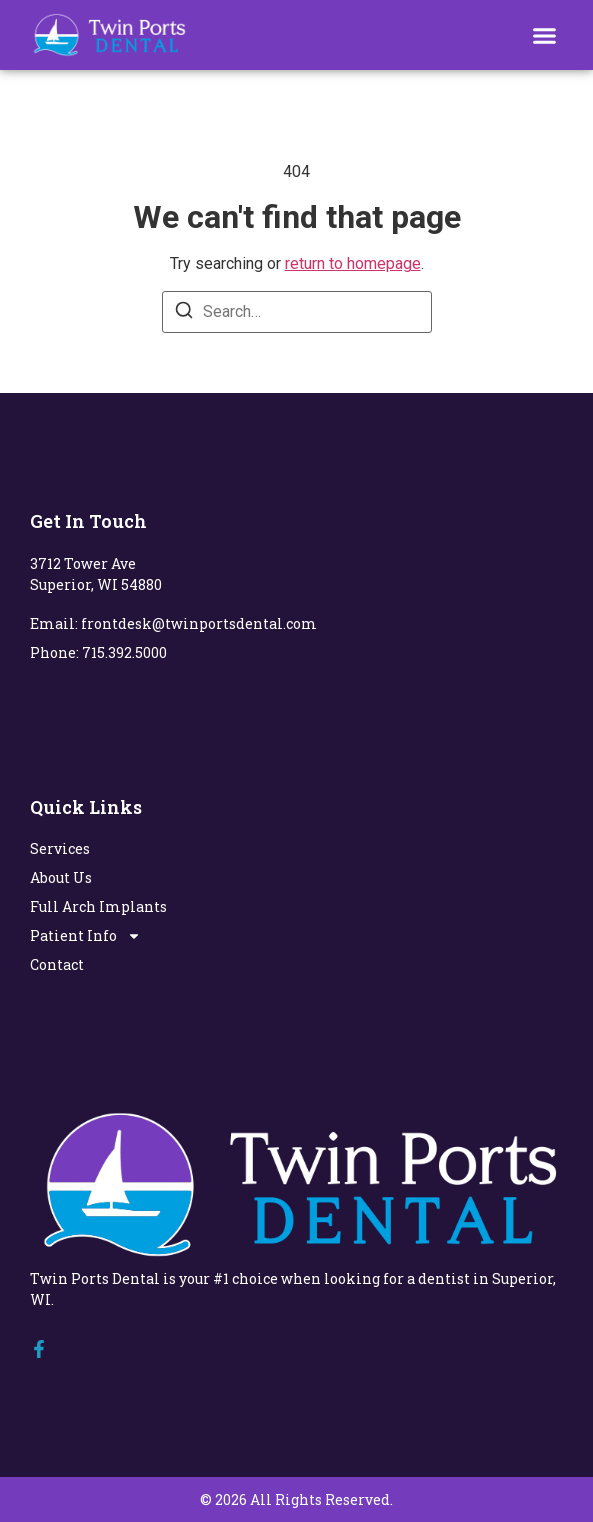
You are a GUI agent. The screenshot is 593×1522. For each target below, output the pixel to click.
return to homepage (353, 263)
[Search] (184, 313)
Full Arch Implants (98, 906)
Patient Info (85, 935)
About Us (61, 877)
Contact (57, 964)
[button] (545, 35)
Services (60, 848)
